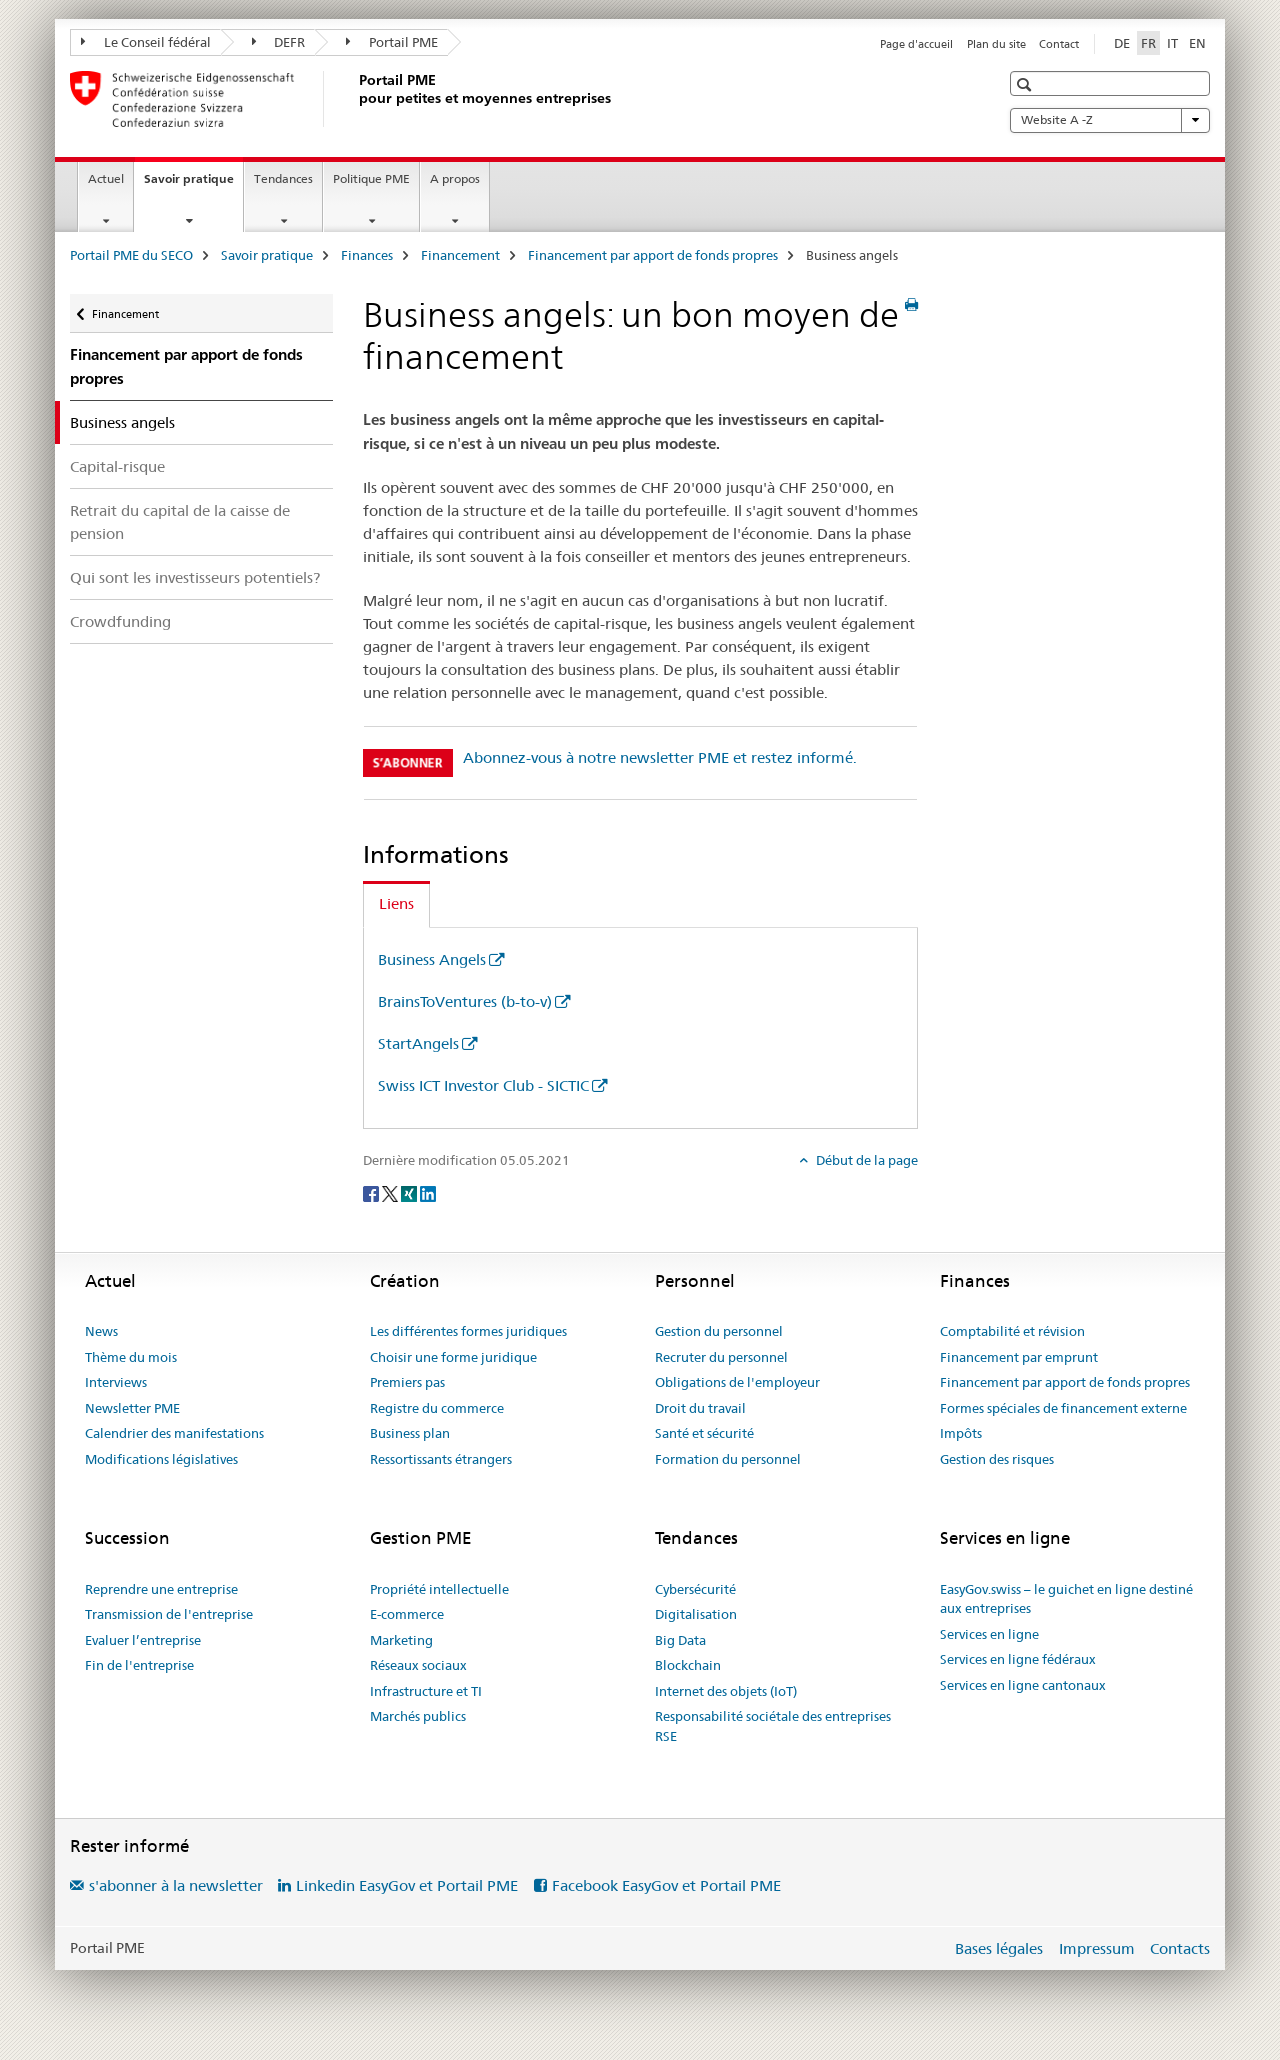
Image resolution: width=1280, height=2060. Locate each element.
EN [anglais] (1197, 43)
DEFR (279, 42)
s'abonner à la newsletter (176, 1885)
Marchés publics (418, 1716)
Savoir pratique (193, 185)
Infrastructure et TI (426, 1691)
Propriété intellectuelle (439, 1589)
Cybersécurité (695, 1589)
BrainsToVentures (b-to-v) (465, 1001)
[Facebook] (372, 1193)
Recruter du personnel (721, 1357)
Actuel (106, 178)
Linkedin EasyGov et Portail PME (407, 1885)
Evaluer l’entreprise (143, 1640)
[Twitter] (391, 1193)
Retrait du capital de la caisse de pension (180, 522)
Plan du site (996, 44)
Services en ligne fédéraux (1018, 1659)
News (101, 1331)
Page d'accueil (916, 44)
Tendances (283, 178)
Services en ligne (989, 1634)
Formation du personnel (728, 1459)
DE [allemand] (1122, 43)
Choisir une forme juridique (453, 1357)
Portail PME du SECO (131, 255)
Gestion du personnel (719, 1331)
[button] (1026, 84)
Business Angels (432, 959)
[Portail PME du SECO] (355, 99)
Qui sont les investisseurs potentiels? (195, 577)
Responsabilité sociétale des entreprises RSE (773, 1726)
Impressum (1097, 1948)
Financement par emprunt (1019, 1357)
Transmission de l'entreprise (169, 1614)
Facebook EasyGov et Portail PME (666, 1885)
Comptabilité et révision (1012, 1331)
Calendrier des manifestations (174, 1433)
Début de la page (865, 1160)
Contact (1059, 44)
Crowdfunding (120, 621)
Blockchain (688, 1665)
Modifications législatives (161, 1459)
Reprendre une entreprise (161, 1589)
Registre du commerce (437, 1408)
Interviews (116, 1382)
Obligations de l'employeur (737, 1382)
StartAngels (418, 1043)
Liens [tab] (396, 903)
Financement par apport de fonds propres (653, 255)
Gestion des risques (997, 1459)
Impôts (961, 1433)
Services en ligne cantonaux (1023, 1685)
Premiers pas (407, 1382)
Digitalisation (696, 1614)
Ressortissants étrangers (441, 1459)
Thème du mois (131, 1357)
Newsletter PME (132, 1408)
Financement (460, 255)
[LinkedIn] (428, 1193)
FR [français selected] (1148, 43)
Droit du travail (700, 1408)
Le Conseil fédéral (146, 42)
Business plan (410, 1433)
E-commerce (407, 1614)
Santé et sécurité (704, 1433)
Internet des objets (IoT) (726, 1691)
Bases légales (999, 1948)
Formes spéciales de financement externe (1063, 1408)
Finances (367, 255)
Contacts (1180, 1948)
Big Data (680, 1640)
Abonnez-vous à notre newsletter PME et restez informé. (660, 757)
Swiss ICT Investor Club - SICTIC (483, 1085)
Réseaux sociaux (418, 1665)
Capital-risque (117, 466)
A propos (455, 178)
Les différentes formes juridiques (468, 1331)
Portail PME (392, 42)
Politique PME (371, 178)
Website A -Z (1110, 120)
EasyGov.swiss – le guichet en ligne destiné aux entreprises (1066, 1599)
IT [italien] (1172, 43)
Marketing (401, 1640)
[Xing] (410, 1193)
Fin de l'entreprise (139, 1665)
